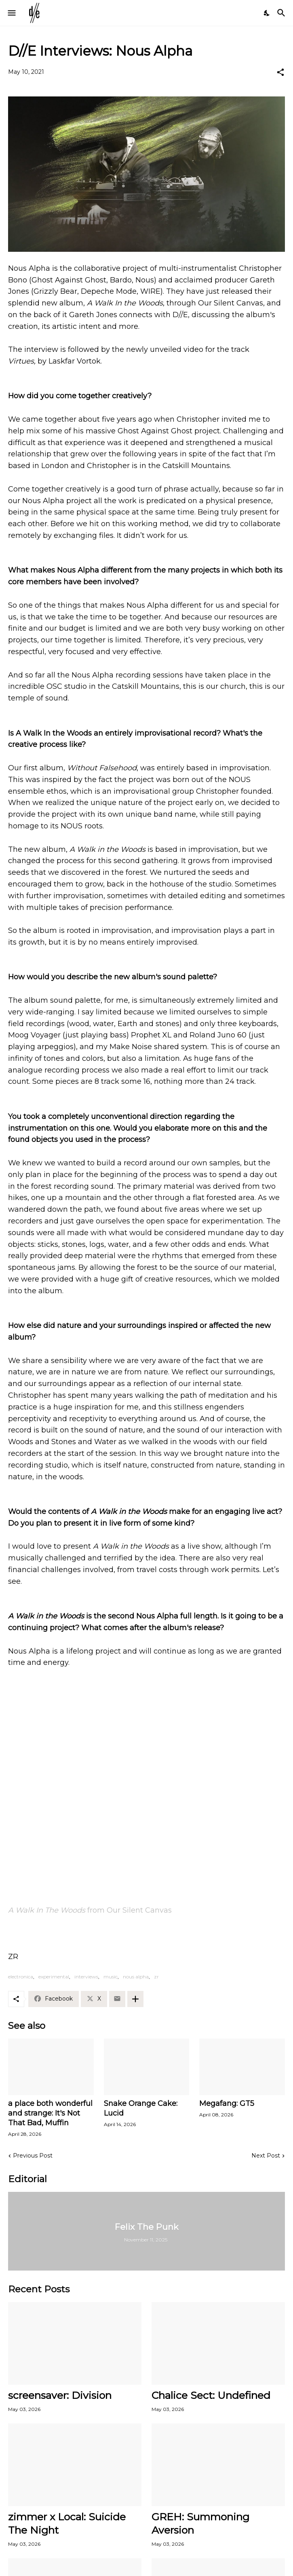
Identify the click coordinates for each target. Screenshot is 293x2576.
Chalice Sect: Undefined (211, 2395)
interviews (86, 1977)
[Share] (280, 72)
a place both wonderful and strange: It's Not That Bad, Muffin (50, 2113)
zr (156, 1977)
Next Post (265, 2155)
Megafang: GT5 (226, 2103)
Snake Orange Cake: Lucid (140, 2108)
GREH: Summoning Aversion (200, 2523)
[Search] (282, 13)
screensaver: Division (60, 2395)
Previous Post (33, 2155)
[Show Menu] (11, 13)
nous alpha (136, 1977)
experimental (53, 1977)
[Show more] (135, 1999)
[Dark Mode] (267, 13)
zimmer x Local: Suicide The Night (67, 2523)
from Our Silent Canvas (90, 1910)
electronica (20, 1977)
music (110, 1977)
